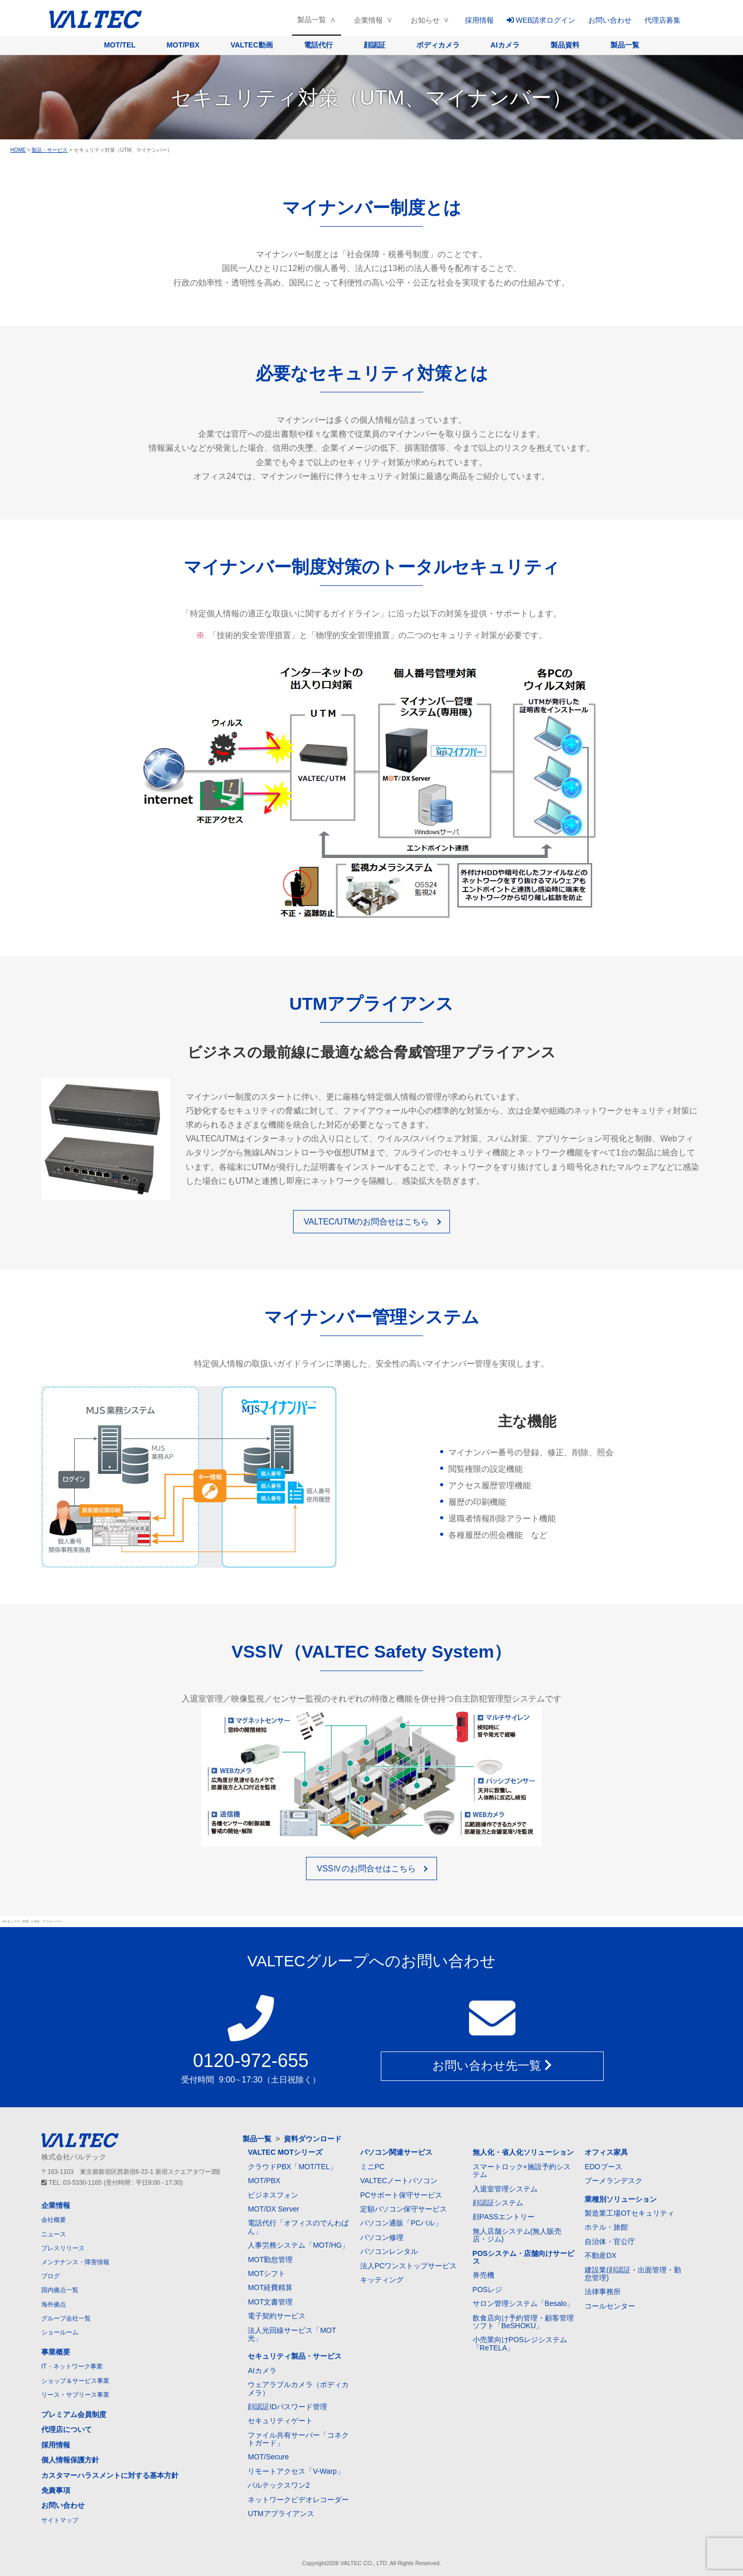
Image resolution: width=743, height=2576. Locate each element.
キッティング (381, 2280)
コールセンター (610, 2306)
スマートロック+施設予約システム (522, 2170)
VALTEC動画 (252, 45)
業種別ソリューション (621, 2199)
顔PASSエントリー (504, 2217)
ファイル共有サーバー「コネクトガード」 (298, 2439)
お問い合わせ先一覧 (492, 2066)
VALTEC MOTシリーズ (285, 2152)
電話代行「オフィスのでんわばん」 (298, 2227)
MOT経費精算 (270, 2287)
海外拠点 (53, 2304)
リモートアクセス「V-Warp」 (296, 2471)
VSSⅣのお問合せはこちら (366, 1868)
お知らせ (425, 20)
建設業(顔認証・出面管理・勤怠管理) (633, 2274)
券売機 (483, 2275)
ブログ (50, 2276)
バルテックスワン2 (279, 2485)
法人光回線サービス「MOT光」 (292, 2334)
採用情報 (479, 20)
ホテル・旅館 (606, 2227)
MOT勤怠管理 (270, 2259)
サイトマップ (59, 2520)
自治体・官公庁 (610, 2241)
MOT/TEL (119, 45)
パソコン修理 (381, 2237)
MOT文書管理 (270, 2302)
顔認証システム (498, 2203)
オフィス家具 (606, 2152)
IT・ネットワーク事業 (72, 2366)
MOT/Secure (268, 2457)
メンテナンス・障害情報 (75, 2262)
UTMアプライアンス (281, 2513)
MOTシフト (266, 2273)
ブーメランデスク (613, 2180)
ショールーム (59, 2332)
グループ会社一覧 (66, 2318)
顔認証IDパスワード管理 (287, 2407)
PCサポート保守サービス (401, 2195)
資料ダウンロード (313, 2139)
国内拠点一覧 (59, 2290)
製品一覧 (311, 19)
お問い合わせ (610, 20)
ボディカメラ (438, 45)
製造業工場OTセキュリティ (629, 2213)
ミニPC (372, 2166)
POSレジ (488, 2289)
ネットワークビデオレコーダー (298, 2499)
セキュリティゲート (280, 2420)
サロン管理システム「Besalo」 (523, 2303)
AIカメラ (505, 45)
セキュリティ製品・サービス (295, 2356)
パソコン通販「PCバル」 (401, 2223)
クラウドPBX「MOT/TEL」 (292, 2166)
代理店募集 (662, 20)
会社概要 (53, 2219)
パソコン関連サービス (396, 2152)
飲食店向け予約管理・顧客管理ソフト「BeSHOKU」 (523, 2322)
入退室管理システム (505, 2189)
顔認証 (374, 45)
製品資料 (565, 45)
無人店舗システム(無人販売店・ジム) (517, 2235)
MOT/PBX (183, 45)
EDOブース (603, 2166)
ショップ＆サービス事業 (75, 2380)
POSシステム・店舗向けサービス (524, 2257)
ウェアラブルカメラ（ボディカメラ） (298, 2388)
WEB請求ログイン (541, 20)
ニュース (53, 2234)
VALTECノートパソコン (399, 2180)
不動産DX (600, 2255)
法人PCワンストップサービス (408, 2266)
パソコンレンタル (389, 2251)
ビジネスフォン (273, 2195)
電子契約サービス (276, 2316)
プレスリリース (63, 2248)
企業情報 (368, 20)
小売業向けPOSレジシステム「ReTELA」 (520, 2343)
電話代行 (318, 45)
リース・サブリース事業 (75, 2394)
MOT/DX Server (273, 2209)
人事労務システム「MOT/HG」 (298, 2245)
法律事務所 (603, 2291)
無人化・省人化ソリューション (523, 2152)
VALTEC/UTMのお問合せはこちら (366, 1221)
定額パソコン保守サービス (403, 2209)
